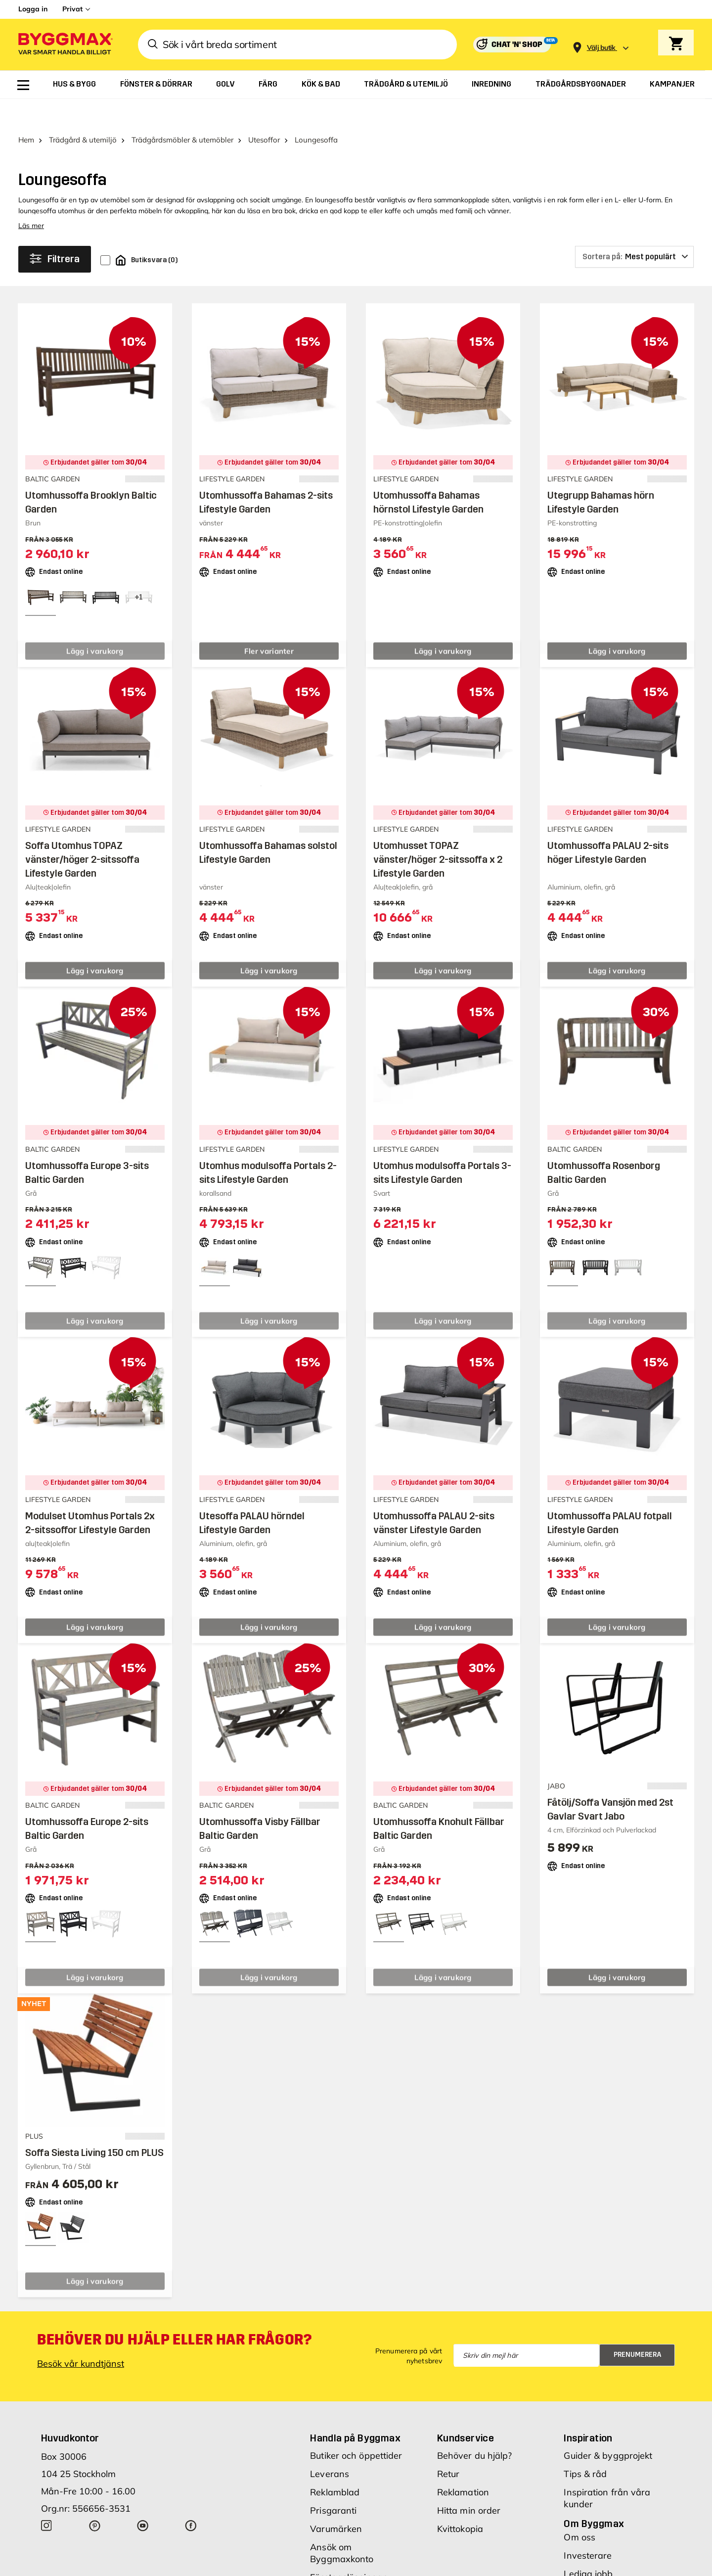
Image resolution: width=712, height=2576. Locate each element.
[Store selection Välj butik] (601, 47)
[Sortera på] (634, 229)
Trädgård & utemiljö (83, 112)
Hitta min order (469, 2482)
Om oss (579, 2509)
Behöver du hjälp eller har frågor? (174, 2312)
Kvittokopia (460, 2501)
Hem (26, 112)
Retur (448, 2446)
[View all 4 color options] (138, 569)
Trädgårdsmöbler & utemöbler (182, 112)
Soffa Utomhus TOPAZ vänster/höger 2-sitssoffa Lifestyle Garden (82, 831)
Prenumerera (638, 2327)
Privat (72, 8)
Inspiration (588, 2410)
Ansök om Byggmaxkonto (341, 2525)
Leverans (329, 2446)
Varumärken (336, 2501)
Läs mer (31, 197)
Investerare (588, 2527)
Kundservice (465, 2410)
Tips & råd (585, 2446)
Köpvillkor (330, 2568)
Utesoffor (264, 112)
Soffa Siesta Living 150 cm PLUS (94, 2125)
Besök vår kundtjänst (80, 2336)
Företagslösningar (348, 2549)
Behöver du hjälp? (474, 2428)
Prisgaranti (333, 2482)
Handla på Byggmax (355, 2410)
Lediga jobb (588, 2546)
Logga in (32, 8)
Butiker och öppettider (356, 2428)
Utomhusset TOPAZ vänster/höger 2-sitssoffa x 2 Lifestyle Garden (437, 831)
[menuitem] (23, 85)
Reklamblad (334, 2464)
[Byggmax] (64, 45)
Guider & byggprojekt (608, 2428)
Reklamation (463, 2464)
